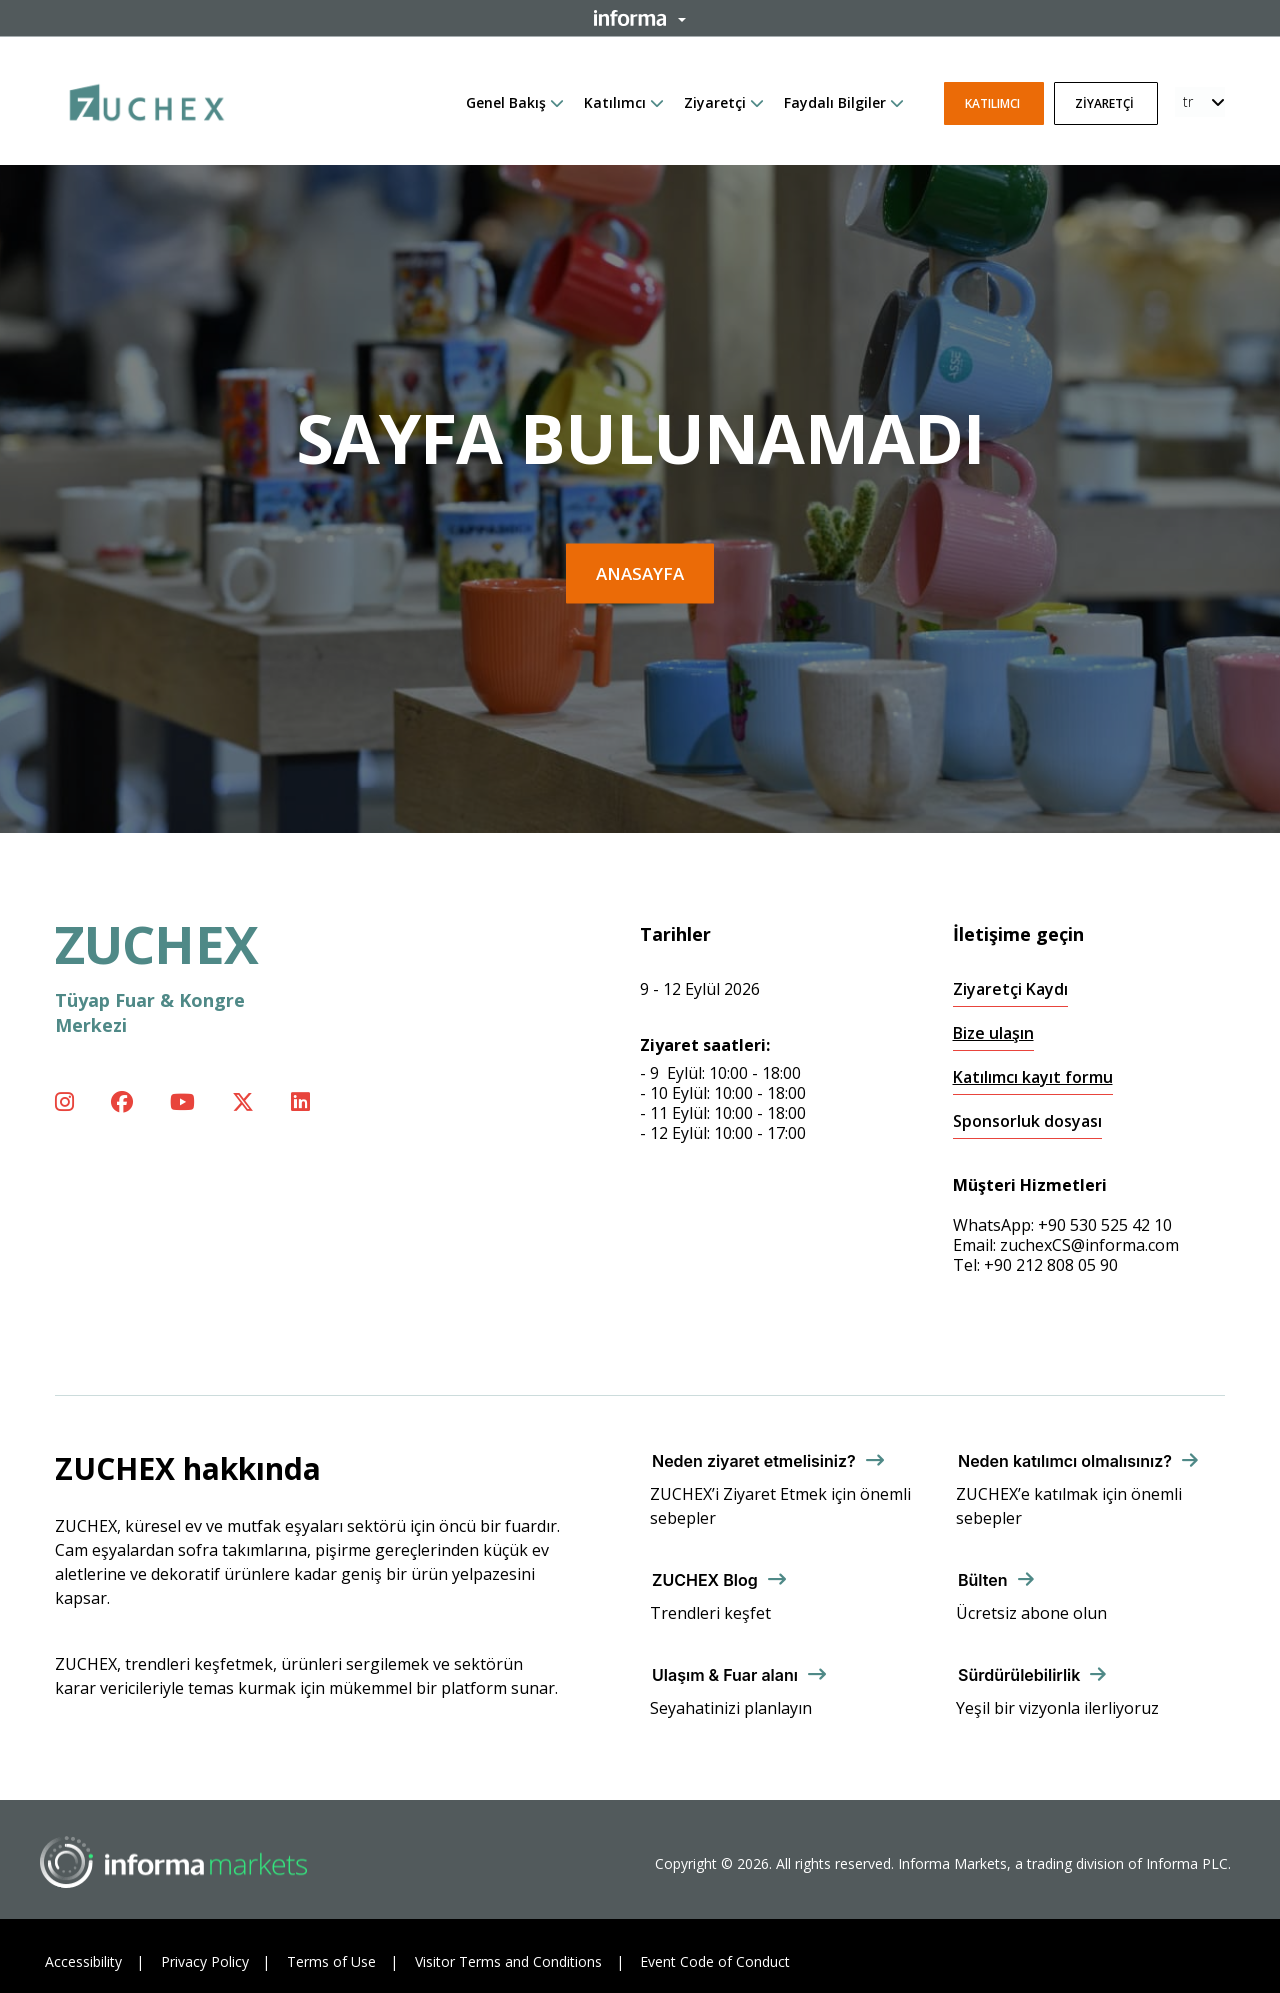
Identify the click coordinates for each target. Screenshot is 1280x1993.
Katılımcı (615, 102)
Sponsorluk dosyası (1027, 1121)
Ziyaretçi (715, 102)
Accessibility (83, 1961)
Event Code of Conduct (715, 1961)
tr (1188, 101)
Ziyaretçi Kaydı (1010, 989)
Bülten (983, 1580)
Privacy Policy (205, 1961)
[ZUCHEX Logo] (147, 99)
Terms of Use (331, 1961)
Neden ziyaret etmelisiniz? (754, 1461)
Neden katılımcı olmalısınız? (1065, 1461)
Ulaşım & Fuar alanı (725, 1675)
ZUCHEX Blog (705, 1580)
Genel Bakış (506, 102)
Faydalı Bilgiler (835, 102)
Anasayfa (640, 573)
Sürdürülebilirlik (1019, 1675)
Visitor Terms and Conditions (508, 1961)
